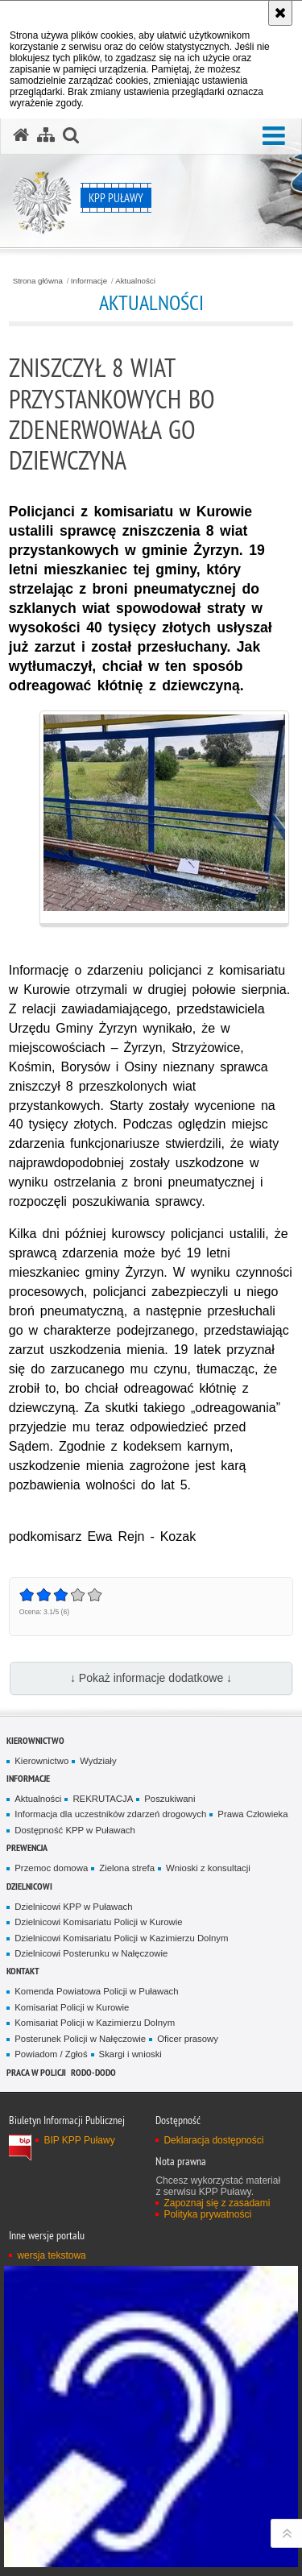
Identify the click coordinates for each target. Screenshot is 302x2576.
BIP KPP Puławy (78, 2140)
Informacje (89, 281)
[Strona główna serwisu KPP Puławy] (21, 135)
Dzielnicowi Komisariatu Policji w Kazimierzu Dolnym (121, 1938)
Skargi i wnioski (130, 2054)
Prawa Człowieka (252, 1814)
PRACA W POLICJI (36, 2072)
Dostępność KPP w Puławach (74, 1830)
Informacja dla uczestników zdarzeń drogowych (110, 1814)
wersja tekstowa (51, 2255)
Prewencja (27, 1847)
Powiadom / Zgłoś (50, 2054)
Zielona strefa (127, 1868)
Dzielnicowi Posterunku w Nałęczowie (91, 1953)
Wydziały (98, 1761)
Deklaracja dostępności (213, 2140)
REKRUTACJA (102, 1799)
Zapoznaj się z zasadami (216, 2203)
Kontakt (22, 1971)
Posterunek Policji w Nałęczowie (80, 2039)
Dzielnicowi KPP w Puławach (73, 1906)
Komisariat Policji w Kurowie (71, 2007)
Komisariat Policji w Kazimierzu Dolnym (94, 2022)
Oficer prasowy (187, 2039)
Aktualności (135, 281)
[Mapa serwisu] (46, 135)
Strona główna (38, 281)
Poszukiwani (169, 1799)
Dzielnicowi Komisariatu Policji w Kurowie (98, 1922)
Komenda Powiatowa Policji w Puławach (96, 1991)
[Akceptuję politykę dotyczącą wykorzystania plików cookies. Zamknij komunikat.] (280, 13)
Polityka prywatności (207, 2214)
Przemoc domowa (51, 1868)
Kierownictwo (35, 1740)
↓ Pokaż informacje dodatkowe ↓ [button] (151, 1677)
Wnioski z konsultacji (208, 1868)
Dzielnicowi (29, 1886)
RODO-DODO (93, 2072)
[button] (274, 136)
